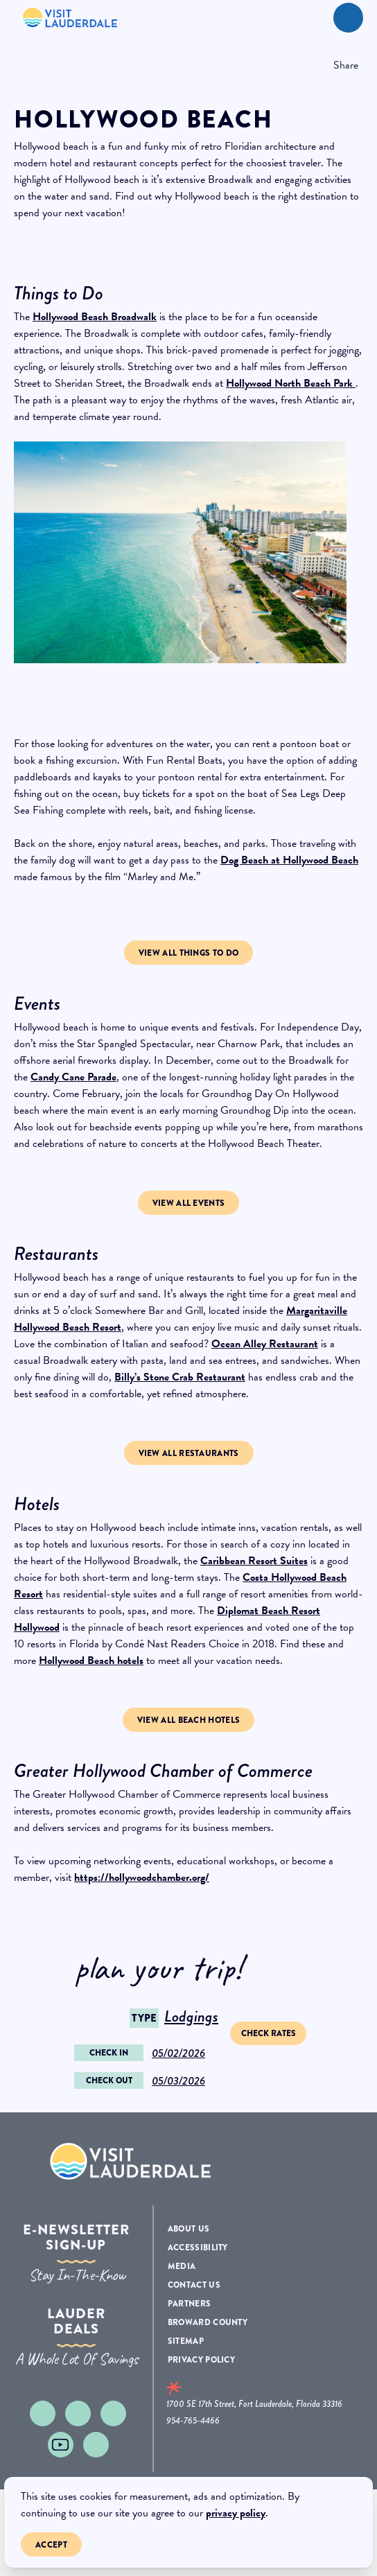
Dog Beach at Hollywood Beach (289, 860)
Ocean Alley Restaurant (264, 1343)
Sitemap (186, 2341)
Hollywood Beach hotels (91, 1660)
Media (182, 2266)
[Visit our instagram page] (42, 2413)
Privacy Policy (201, 2360)
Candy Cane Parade (73, 1077)
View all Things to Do (188, 953)
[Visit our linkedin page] (96, 2444)
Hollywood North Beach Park (291, 383)
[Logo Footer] (131, 2161)
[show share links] (342, 65)
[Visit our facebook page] (78, 2413)
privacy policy (235, 2513)
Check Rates (268, 2033)
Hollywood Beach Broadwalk (95, 316)
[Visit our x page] (113, 2413)
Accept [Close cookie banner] (52, 2547)
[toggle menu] (348, 18)
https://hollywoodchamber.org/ (141, 1877)
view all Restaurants (189, 1453)
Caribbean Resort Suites (254, 1560)
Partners (189, 2303)
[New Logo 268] (70, 17)
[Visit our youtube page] (60, 2444)
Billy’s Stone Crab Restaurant (179, 1377)
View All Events (188, 1203)
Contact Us (194, 2285)
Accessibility (198, 2247)
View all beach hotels (188, 1720)
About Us (188, 2229)
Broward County (207, 2322)
